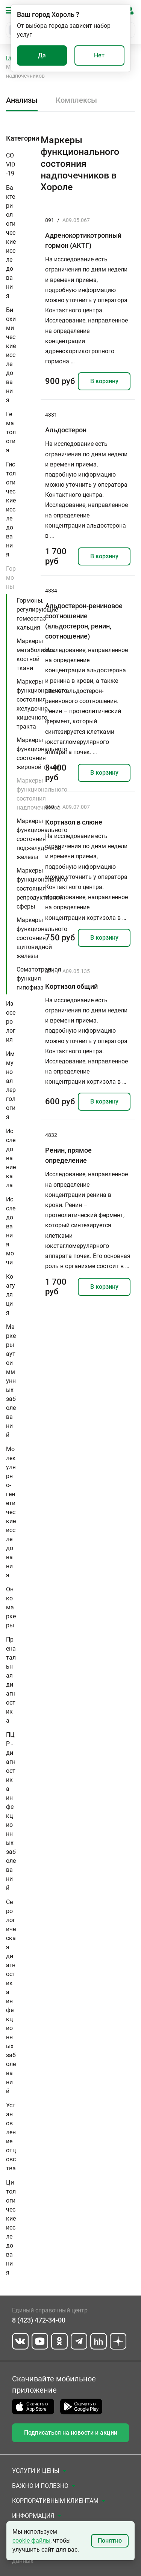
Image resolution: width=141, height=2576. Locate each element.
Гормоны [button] (11, 577)
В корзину (104, 381)
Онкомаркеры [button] (11, 1607)
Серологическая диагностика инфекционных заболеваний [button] (11, 1996)
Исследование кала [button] (11, 1158)
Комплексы (76, 100)
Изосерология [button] (10, 1021)
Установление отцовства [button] (11, 2137)
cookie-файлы (31, 2540)
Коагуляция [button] (10, 1294)
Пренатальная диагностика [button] (11, 1680)
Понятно (110, 2540)
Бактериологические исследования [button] (11, 241)
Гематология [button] (11, 432)
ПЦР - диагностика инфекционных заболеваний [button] (11, 1811)
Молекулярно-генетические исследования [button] (11, 1512)
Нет (99, 55)
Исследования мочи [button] (10, 1231)
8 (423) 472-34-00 (38, 2320)
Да (42, 55)
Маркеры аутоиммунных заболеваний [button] (11, 1380)
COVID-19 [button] (10, 164)
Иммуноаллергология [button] (11, 1085)
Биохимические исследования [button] (11, 354)
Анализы (22, 100)
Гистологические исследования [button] (11, 509)
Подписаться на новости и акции (70, 2432)
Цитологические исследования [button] (11, 2227)
